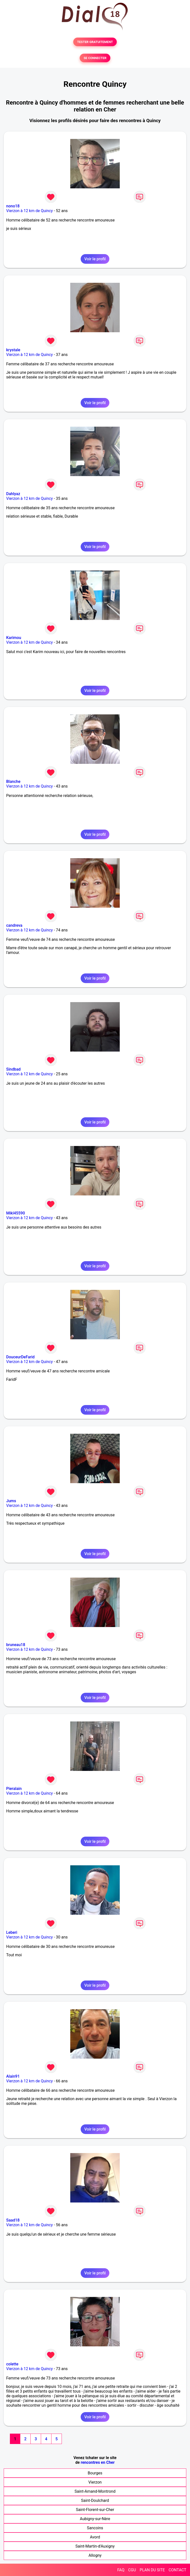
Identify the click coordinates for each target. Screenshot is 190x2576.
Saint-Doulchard (95, 2500)
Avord (95, 2537)
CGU (132, 2570)
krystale (13, 350)
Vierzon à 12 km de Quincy (29, 210)
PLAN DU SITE (152, 2570)
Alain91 (13, 2076)
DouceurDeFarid (20, 1357)
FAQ (120, 2570)
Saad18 (13, 2220)
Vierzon (95, 2482)
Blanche (13, 781)
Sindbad (13, 1069)
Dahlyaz (13, 493)
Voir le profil (95, 259)
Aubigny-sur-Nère (95, 2518)
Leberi (11, 1932)
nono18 (13, 206)
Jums (11, 1500)
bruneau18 (15, 1644)
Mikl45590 (15, 1213)
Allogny (95, 2555)
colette (12, 2364)
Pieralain (14, 1788)
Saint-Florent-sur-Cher (95, 2509)
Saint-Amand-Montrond (94, 2491)
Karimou (13, 637)
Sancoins (95, 2528)
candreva (14, 925)
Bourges (95, 2473)
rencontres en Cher (98, 2462)
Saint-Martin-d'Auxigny (95, 2546)
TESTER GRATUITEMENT (95, 42)
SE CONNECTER (95, 58)
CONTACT (177, 2570)
